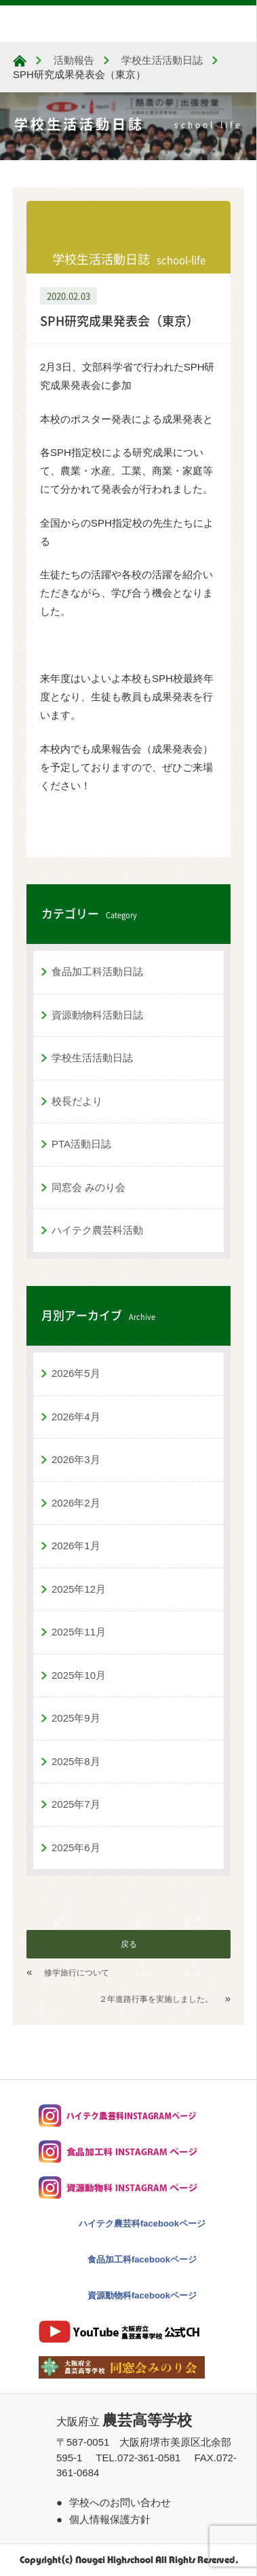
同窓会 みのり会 (88, 1187)
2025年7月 (76, 1804)
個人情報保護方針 (110, 2519)
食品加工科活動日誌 (97, 971)
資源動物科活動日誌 (97, 1015)
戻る (129, 1944)
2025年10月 (79, 1675)
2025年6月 (76, 1847)
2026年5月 (76, 1373)
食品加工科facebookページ (142, 2259)
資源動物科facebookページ (142, 2295)
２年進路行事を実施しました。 (156, 1999)
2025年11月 (79, 1631)
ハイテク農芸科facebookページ (142, 2223)
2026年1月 (76, 1545)
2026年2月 (76, 1503)
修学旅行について (76, 1972)
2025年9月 (76, 1718)
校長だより (77, 1101)
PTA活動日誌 (81, 1144)
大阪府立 (124, 2421)
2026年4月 (76, 1416)
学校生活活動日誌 (92, 1057)
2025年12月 (79, 1589)
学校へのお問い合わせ (120, 2502)
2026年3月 (76, 1459)
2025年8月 (76, 1761)
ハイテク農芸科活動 (97, 1230)
